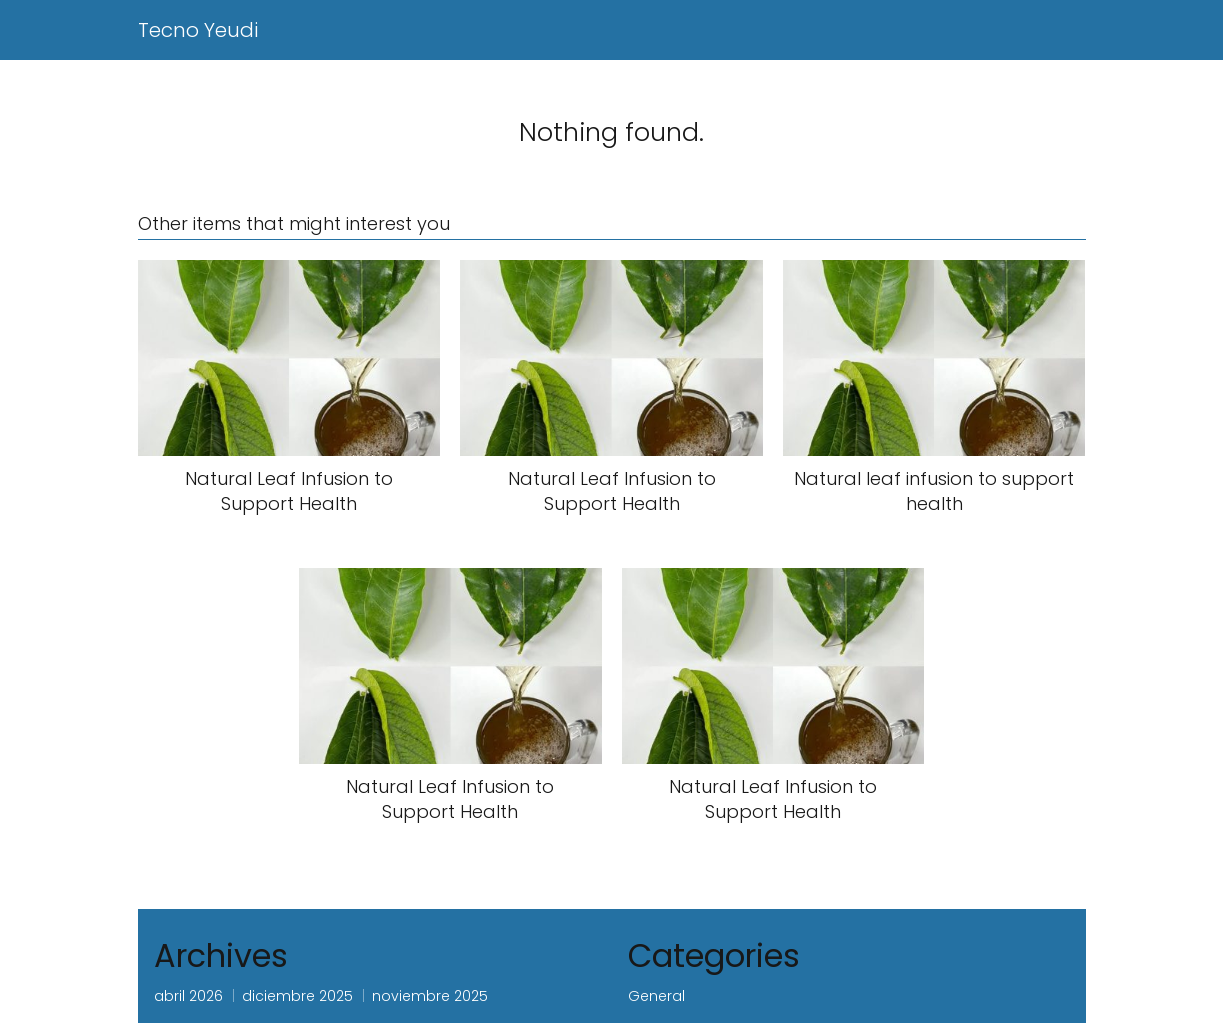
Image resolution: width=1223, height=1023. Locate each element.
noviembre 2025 (430, 996)
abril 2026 (188, 996)
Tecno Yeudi (198, 30)
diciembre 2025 (297, 996)
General (656, 996)
